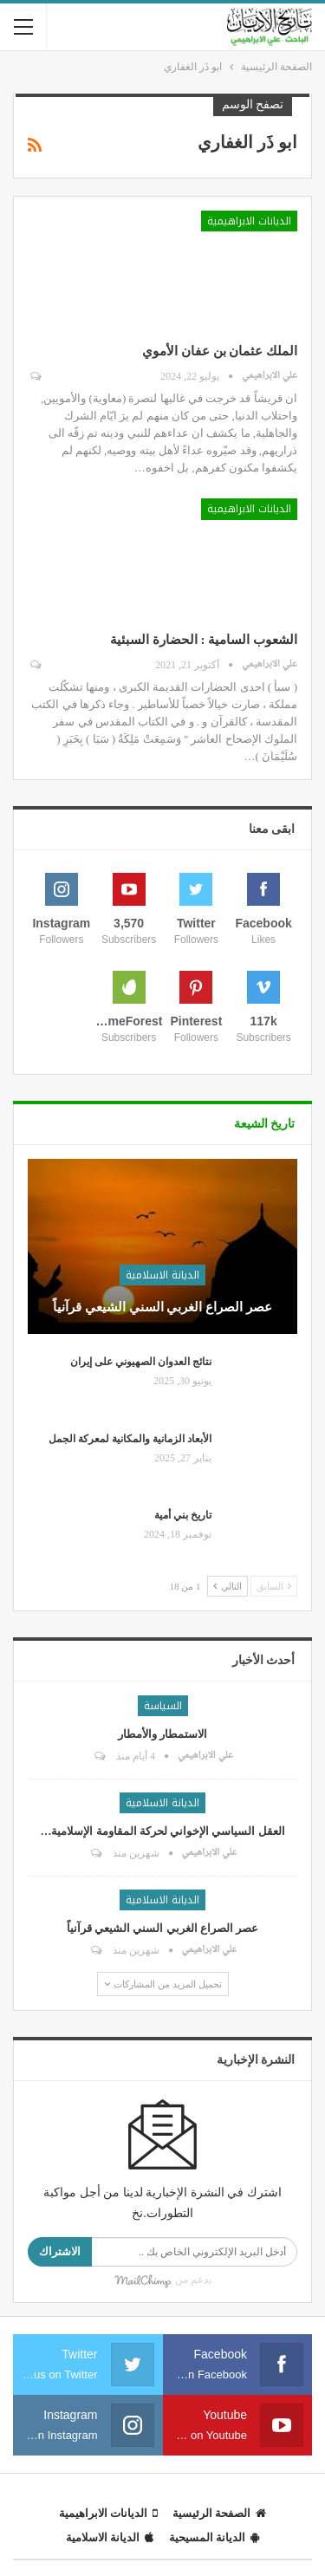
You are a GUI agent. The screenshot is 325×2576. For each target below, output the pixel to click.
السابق (274, 1586)
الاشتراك (60, 2251)
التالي (227, 1586)
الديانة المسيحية (214, 2537)
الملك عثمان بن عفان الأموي (219, 351)
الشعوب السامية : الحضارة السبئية (203, 640)
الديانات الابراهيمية (249, 221)
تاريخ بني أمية (182, 1515)
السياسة (163, 1705)
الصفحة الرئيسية (219, 2513)
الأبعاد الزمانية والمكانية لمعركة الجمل (130, 1439)
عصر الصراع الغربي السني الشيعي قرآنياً (162, 1307)
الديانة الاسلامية (162, 1275)
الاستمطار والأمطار (162, 1733)
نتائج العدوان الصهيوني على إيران (140, 1362)
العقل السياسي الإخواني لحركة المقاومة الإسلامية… (162, 1831)
